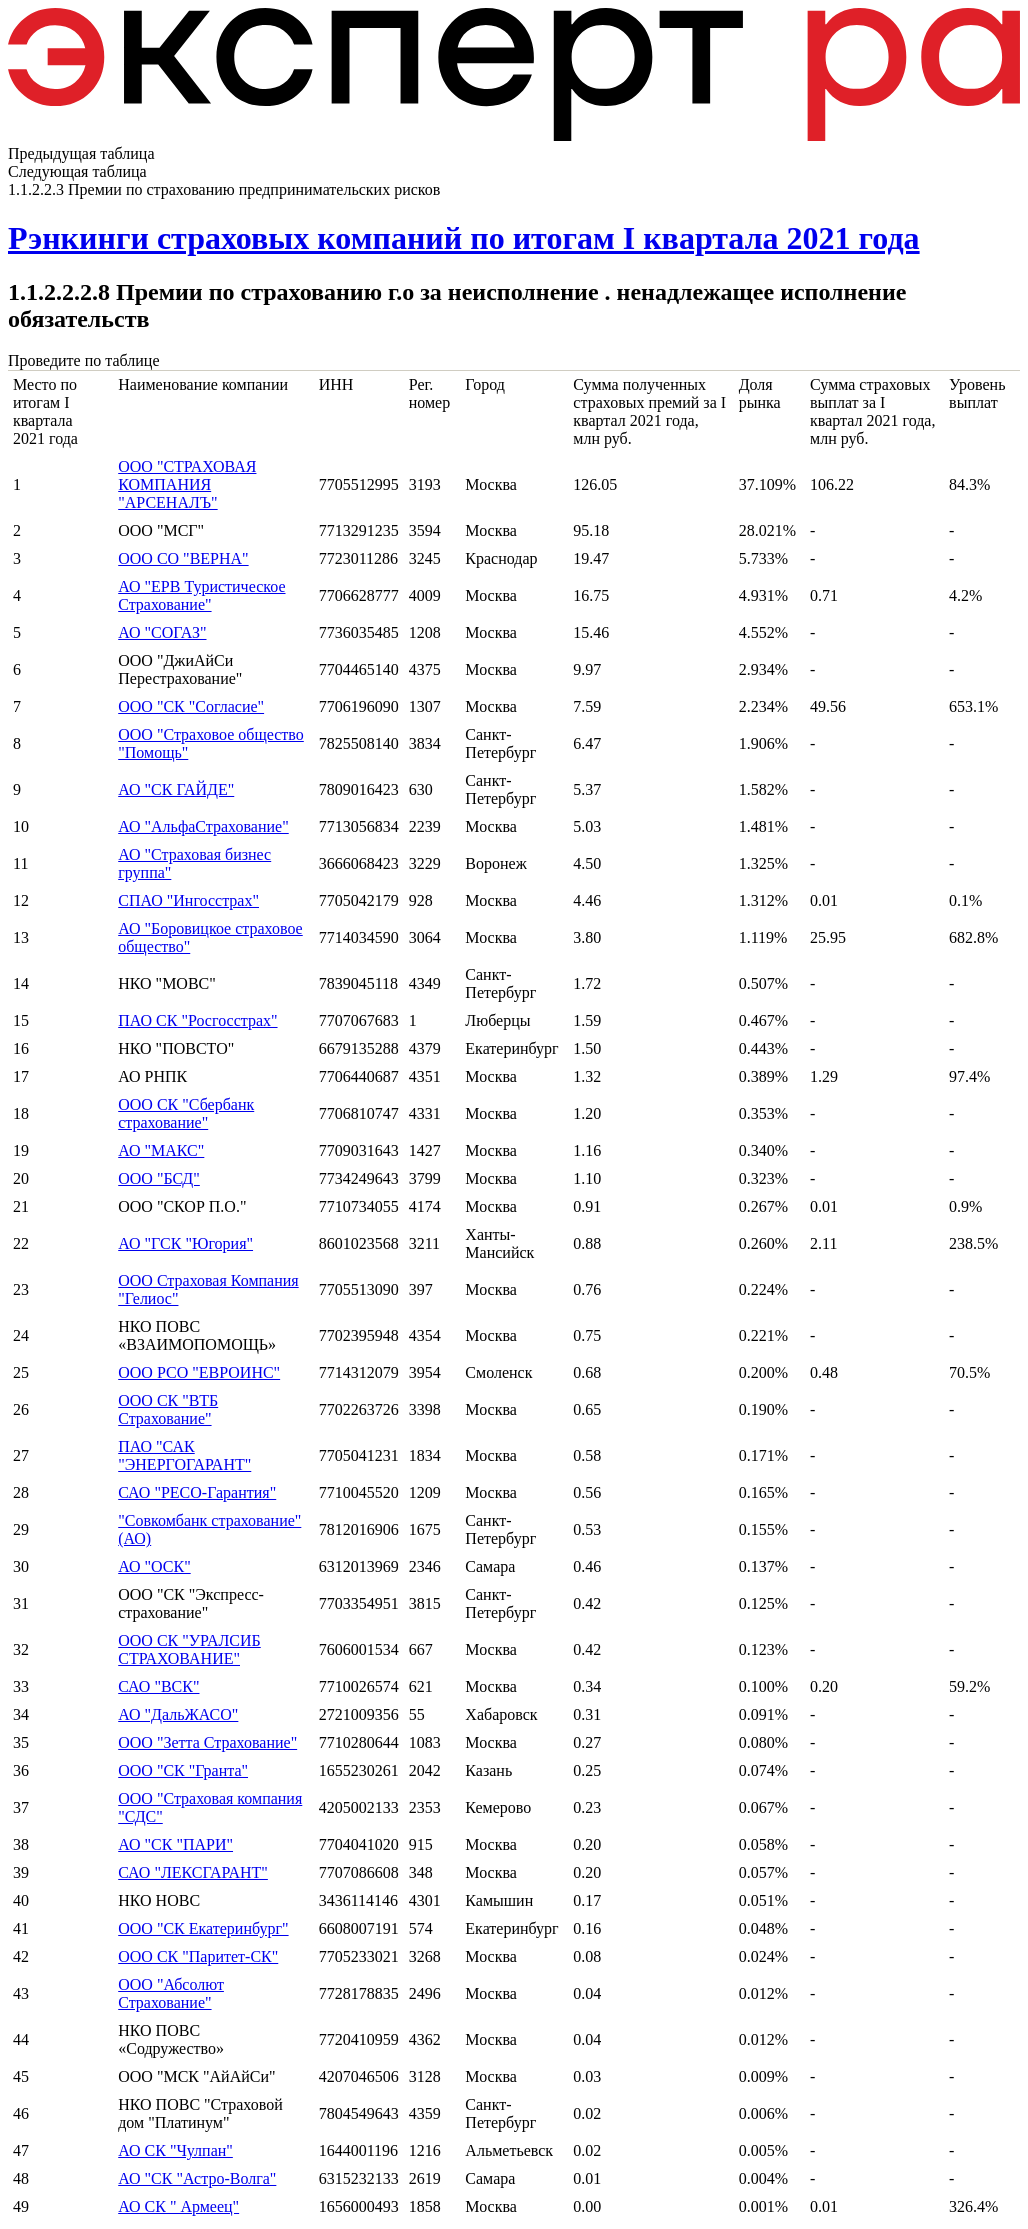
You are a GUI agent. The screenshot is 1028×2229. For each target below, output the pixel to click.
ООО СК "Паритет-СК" (198, 1956)
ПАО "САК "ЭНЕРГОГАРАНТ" (184, 1455)
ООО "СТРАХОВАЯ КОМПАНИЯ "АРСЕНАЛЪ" (187, 484)
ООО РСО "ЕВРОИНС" (199, 1372)
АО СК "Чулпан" (175, 2150)
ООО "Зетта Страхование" (207, 1742)
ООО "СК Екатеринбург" (203, 1928)
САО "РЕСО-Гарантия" (197, 1492)
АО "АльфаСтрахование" (203, 826)
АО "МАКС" (161, 1150)
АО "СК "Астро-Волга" (197, 2178)
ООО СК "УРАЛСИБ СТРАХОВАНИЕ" (189, 1649)
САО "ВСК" (158, 1686)
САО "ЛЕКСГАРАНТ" (193, 1872)
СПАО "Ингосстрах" (188, 900)
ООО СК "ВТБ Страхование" (168, 1409)
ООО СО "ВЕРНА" (183, 558)
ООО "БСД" (159, 1178)
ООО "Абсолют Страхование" (171, 1993)
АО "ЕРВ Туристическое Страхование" (201, 595)
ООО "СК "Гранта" (183, 1770)
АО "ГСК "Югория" (185, 1243)
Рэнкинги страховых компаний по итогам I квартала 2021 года (464, 238)
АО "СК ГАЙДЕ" (176, 789)
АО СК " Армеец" (178, 2206)
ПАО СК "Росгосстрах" (197, 1020)
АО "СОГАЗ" (162, 632)
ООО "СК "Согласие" (191, 706)
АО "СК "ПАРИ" (175, 1844)
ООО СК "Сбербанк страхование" (186, 1113)
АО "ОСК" (154, 1566)
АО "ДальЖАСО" (178, 1714)
